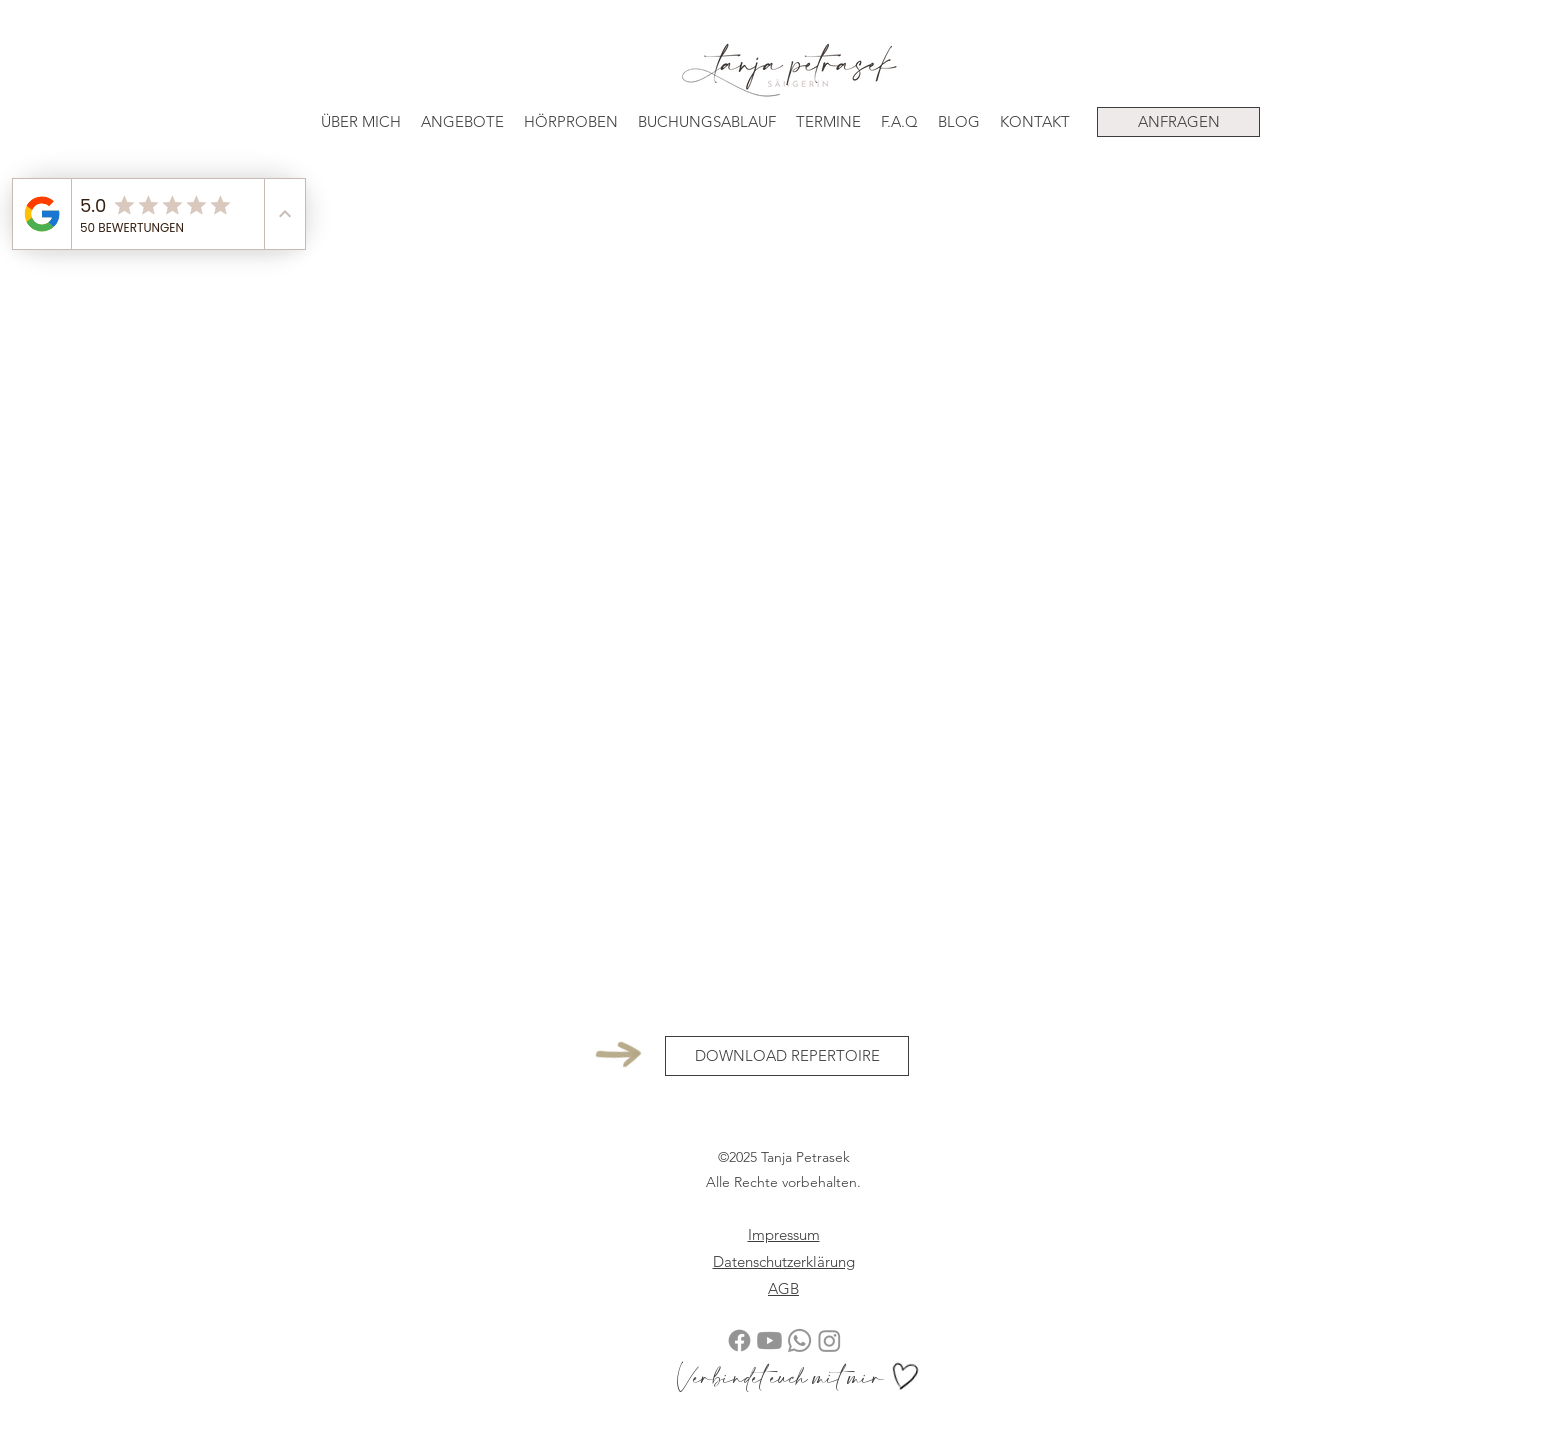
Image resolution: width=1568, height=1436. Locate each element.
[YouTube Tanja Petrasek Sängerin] (769, 1340)
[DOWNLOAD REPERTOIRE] (787, 1056)
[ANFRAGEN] (1178, 122)
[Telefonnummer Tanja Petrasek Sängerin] (799, 1340)
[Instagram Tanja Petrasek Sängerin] (829, 1340)
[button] (462, 122)
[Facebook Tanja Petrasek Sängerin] (739, 1340)
